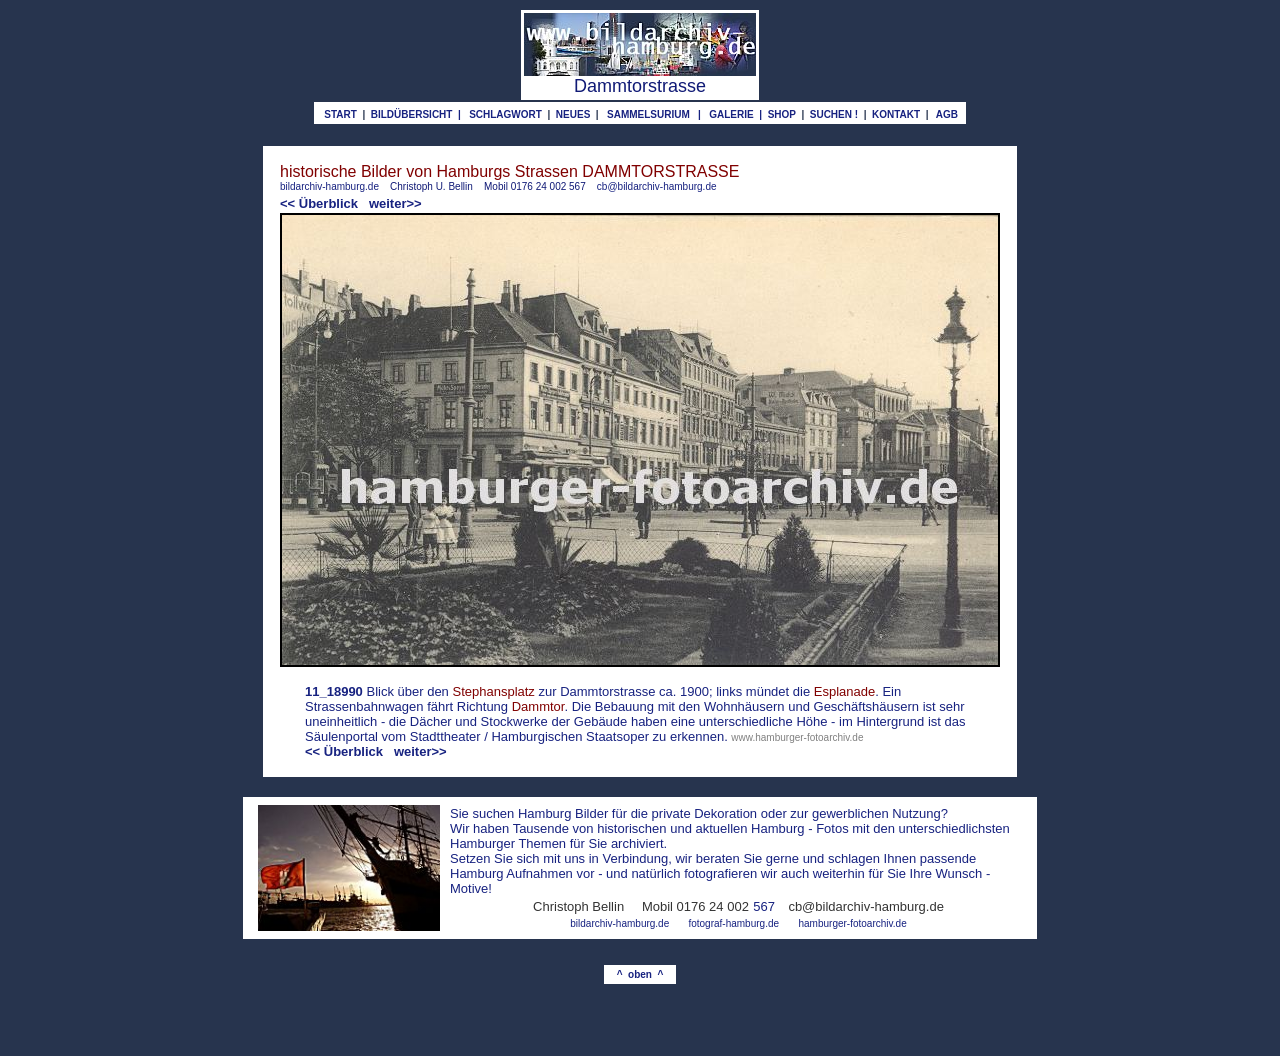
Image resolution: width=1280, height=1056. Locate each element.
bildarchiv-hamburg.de (329, 186)
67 (768, 906)
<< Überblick (319, 203)
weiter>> (395, 203)
